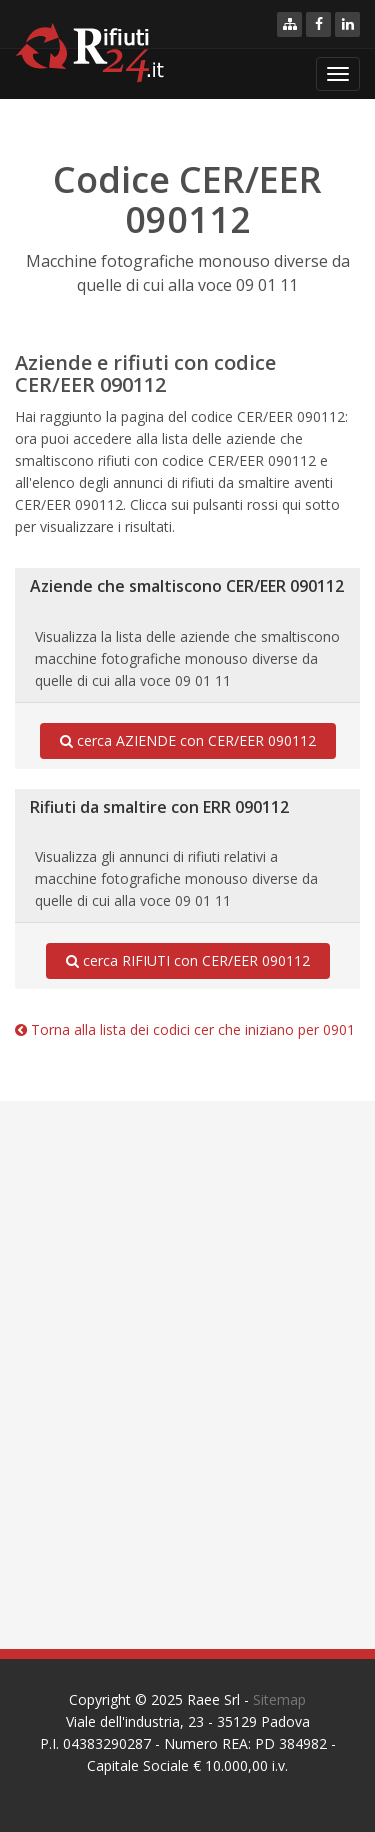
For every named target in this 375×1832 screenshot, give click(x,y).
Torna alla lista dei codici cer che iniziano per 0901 (185, 1029)
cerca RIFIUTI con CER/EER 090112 (188, 961)
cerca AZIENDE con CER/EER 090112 (188, 741)
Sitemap (279, 1699)
